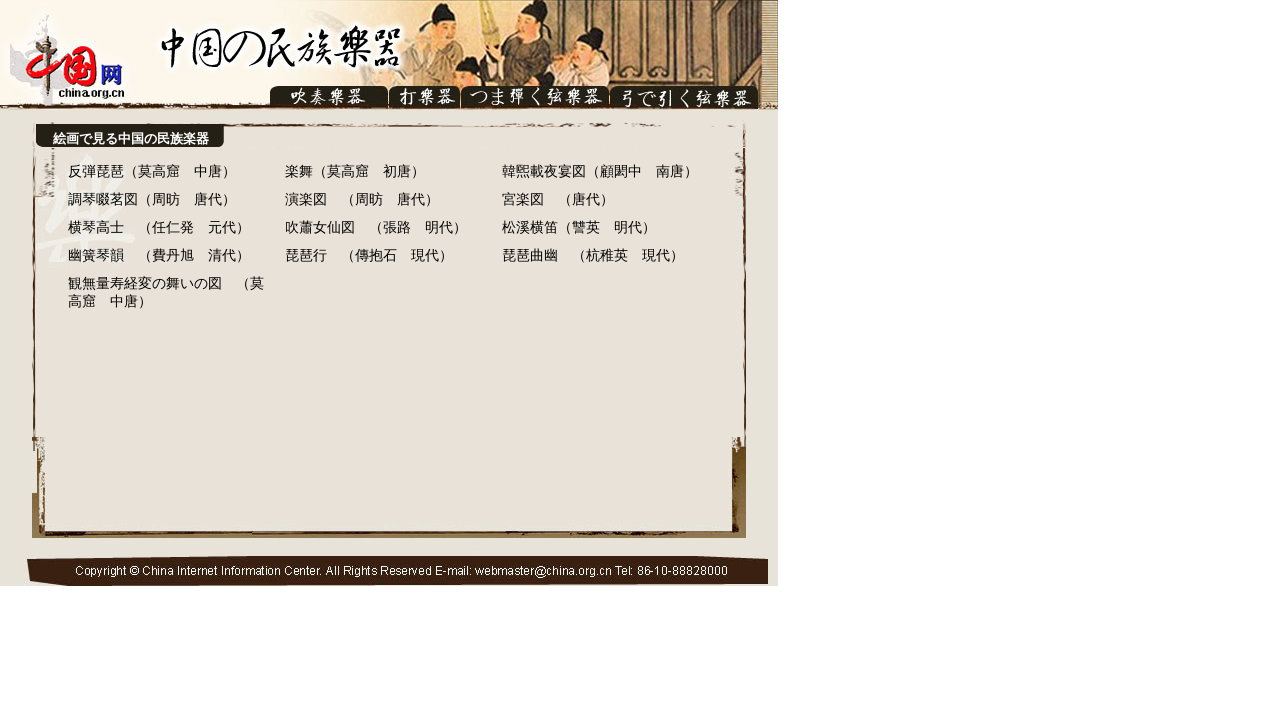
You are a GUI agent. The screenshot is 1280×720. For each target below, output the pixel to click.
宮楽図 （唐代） (558, 199)
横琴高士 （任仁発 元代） (159, 227)
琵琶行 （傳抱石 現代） (369, 255)
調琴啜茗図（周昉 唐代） (152, 199)
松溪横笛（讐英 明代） (579, 227)
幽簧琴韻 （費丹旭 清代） (159, 255)
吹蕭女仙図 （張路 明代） (376, 227)
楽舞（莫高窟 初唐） (355, 171)
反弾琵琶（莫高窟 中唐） (152, 171)
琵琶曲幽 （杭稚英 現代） (593, 255)
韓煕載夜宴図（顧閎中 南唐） (600, 171)
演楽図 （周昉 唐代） (362, 199)
